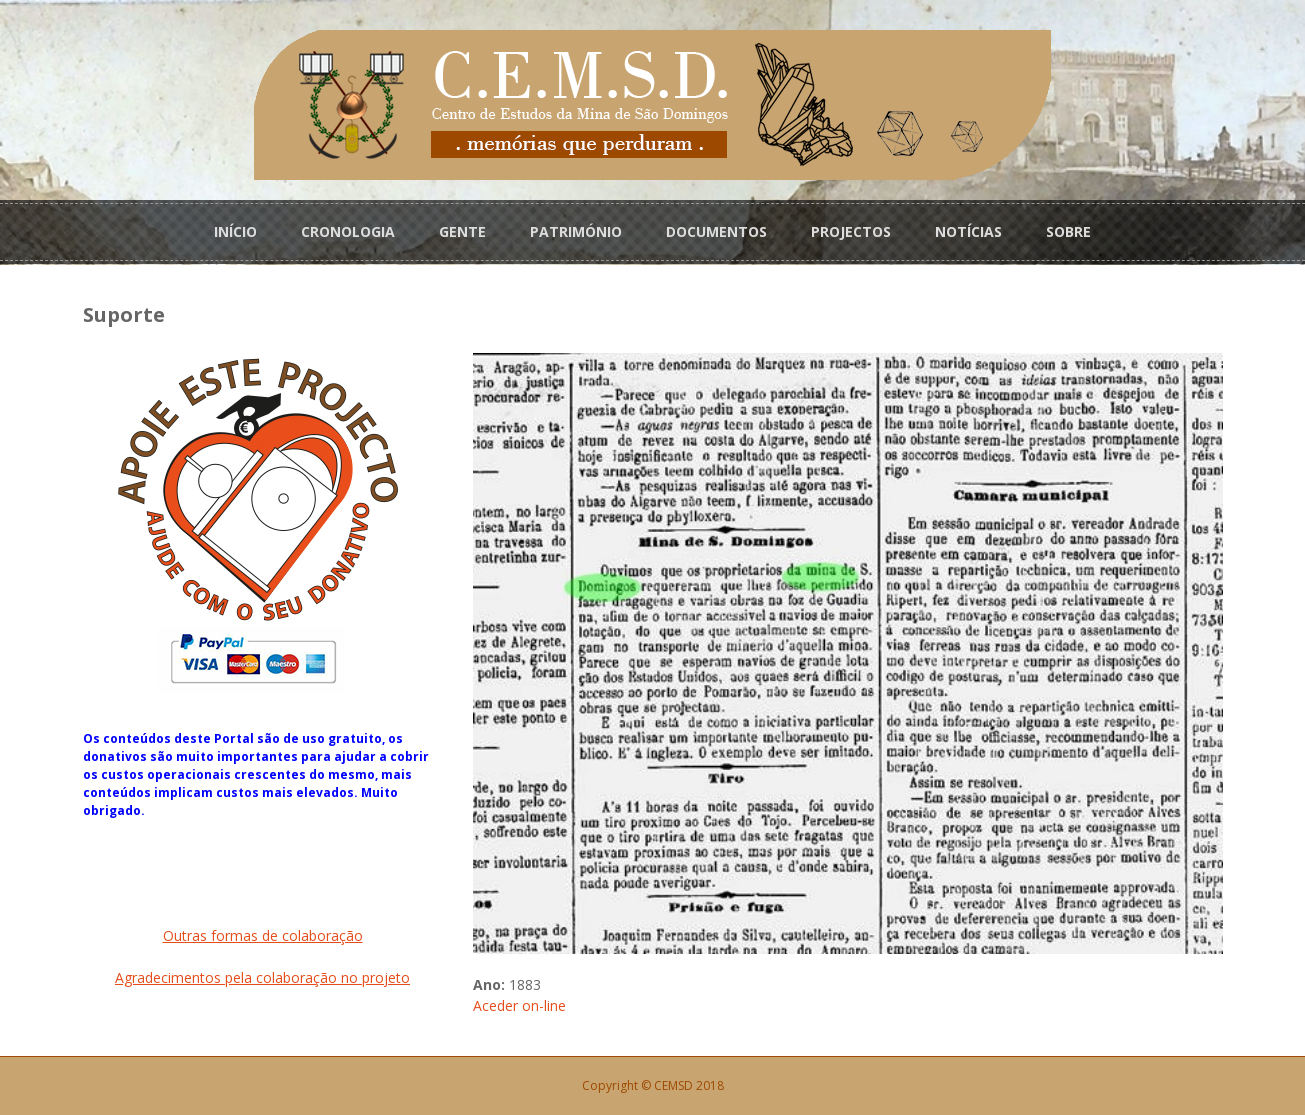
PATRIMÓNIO (576, 231)
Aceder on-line (519, 1005)
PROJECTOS (851, 231)
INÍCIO (235, 231)
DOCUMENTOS (716, 231)
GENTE (462, 231)
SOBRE (1068, 231)
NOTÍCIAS (968, 231)
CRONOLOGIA (348, 231)
